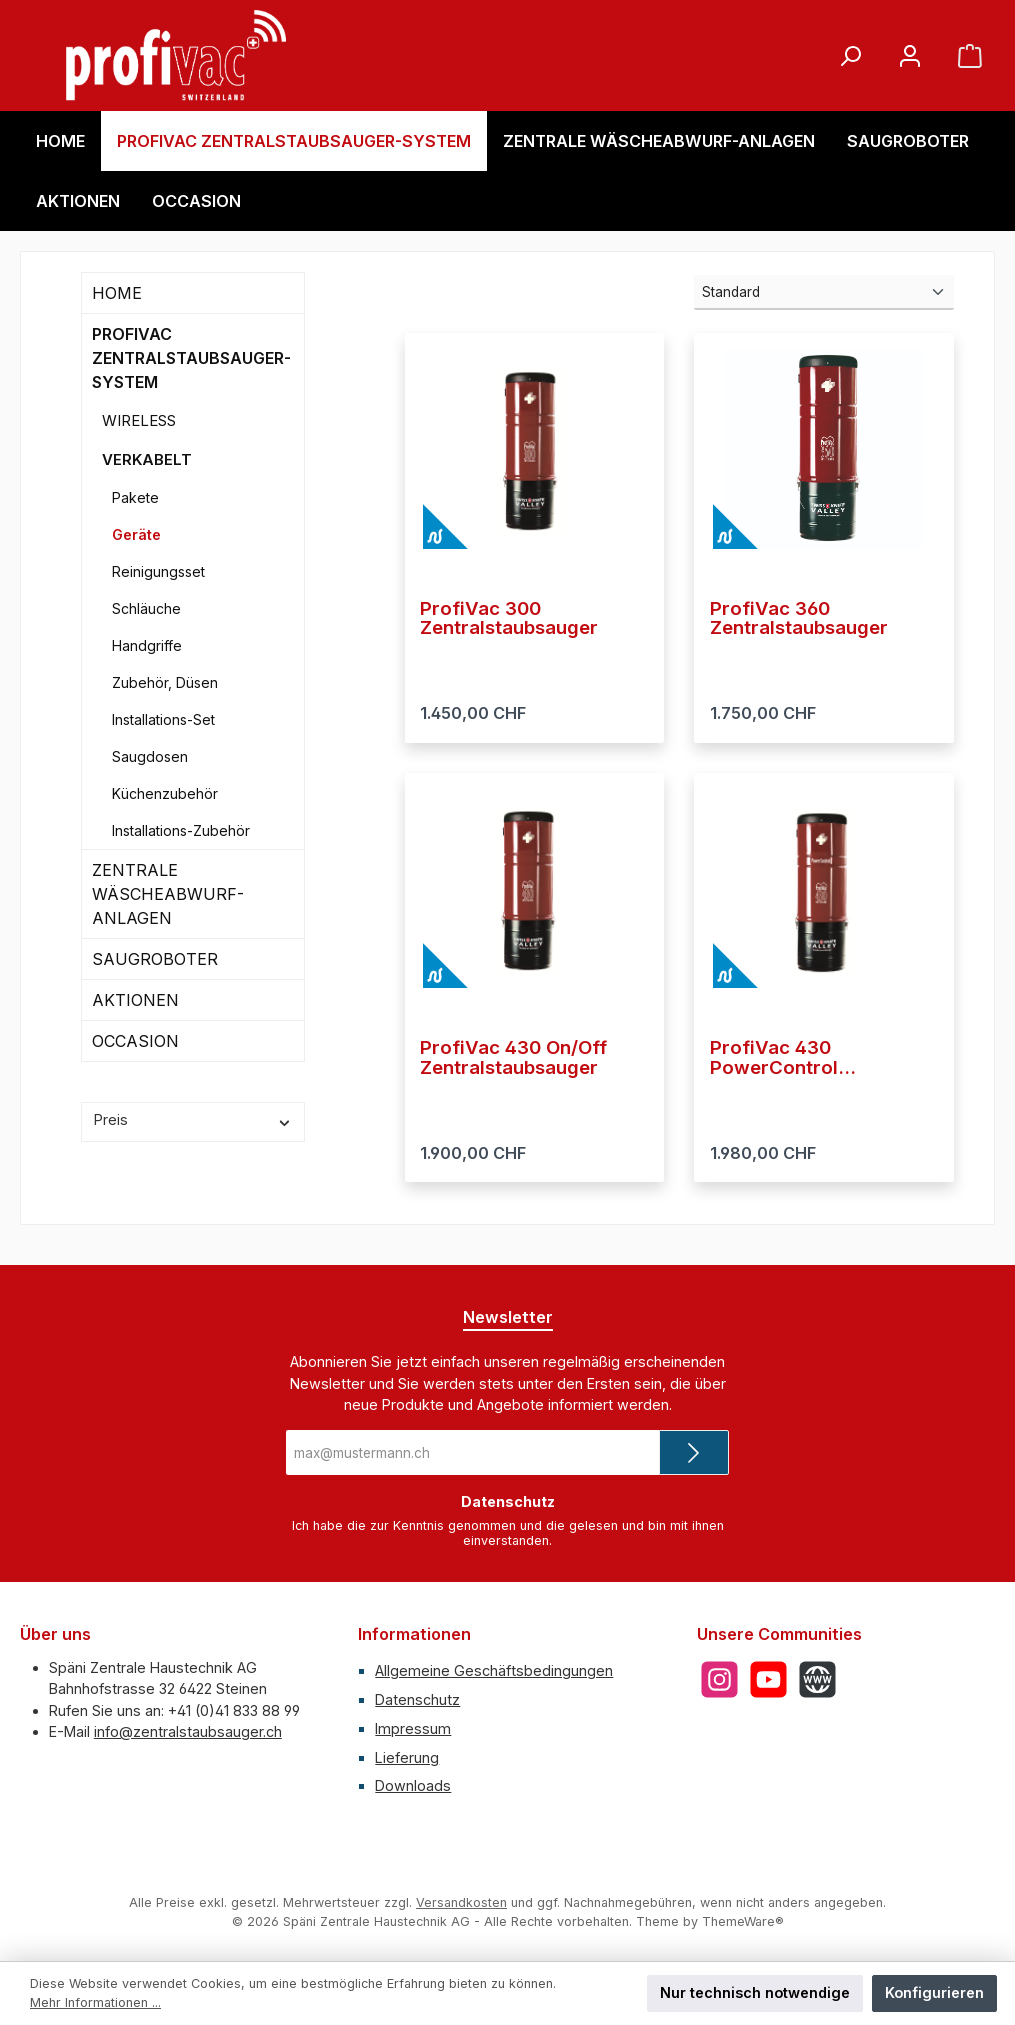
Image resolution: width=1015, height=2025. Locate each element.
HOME (117, 293)
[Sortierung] (824, 292)
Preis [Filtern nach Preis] (193, 1120)
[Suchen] (850, 55)
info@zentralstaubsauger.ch (188, 1731)
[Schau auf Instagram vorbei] (719, 1679)
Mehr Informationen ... (95, 2002)
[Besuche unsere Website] (817, 1679)
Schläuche (146, 608)
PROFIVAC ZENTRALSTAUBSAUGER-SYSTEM (191, 358)
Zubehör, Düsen (165, 682)
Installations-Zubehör (181, 830)
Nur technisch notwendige (755, 1992)
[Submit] (694, 1452)
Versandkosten (461, 1902)
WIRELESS (139, 420)
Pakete (135, 497)
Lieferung (407, 1757)
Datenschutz (417, 1699)
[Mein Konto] (910, 55)
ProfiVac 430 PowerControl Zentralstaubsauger (799, 1058)
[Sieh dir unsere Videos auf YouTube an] (768, 1679)
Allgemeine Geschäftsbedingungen (494, 1670)
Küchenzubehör (165, 793)
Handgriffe (147, 645)
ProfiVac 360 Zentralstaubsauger (799, 619)
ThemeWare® (743, 1921)
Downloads (413, 1785)
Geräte (136, 534)
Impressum (413, 1728)
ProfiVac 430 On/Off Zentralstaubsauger (513, 1058)
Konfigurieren (934, 1992)
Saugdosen (150, 756)
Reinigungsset (158, 571)
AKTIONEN (135, 1000)
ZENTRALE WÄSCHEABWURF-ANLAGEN (168, 894)
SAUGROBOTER (155, 959)
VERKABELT (147, 459)
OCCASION (135, 1041)
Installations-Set (163, 719)
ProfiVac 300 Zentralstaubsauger (509, 619)
